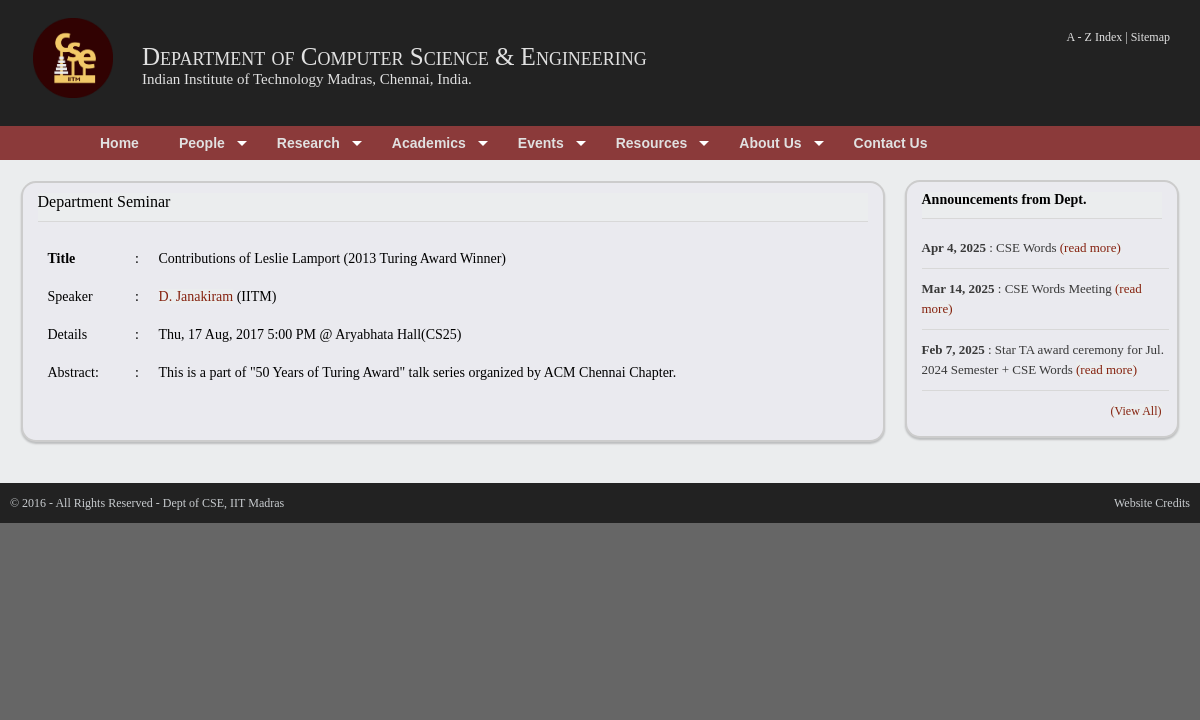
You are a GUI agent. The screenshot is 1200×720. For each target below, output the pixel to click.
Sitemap (1150, 37)
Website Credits (1152, 503)
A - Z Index (1095, 37)
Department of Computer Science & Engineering (394, 56)
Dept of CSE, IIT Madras (223, 503)
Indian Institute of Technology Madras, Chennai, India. (307, 79)
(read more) (1090, 247)
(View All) (1136, 411)
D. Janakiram (196, 296)
